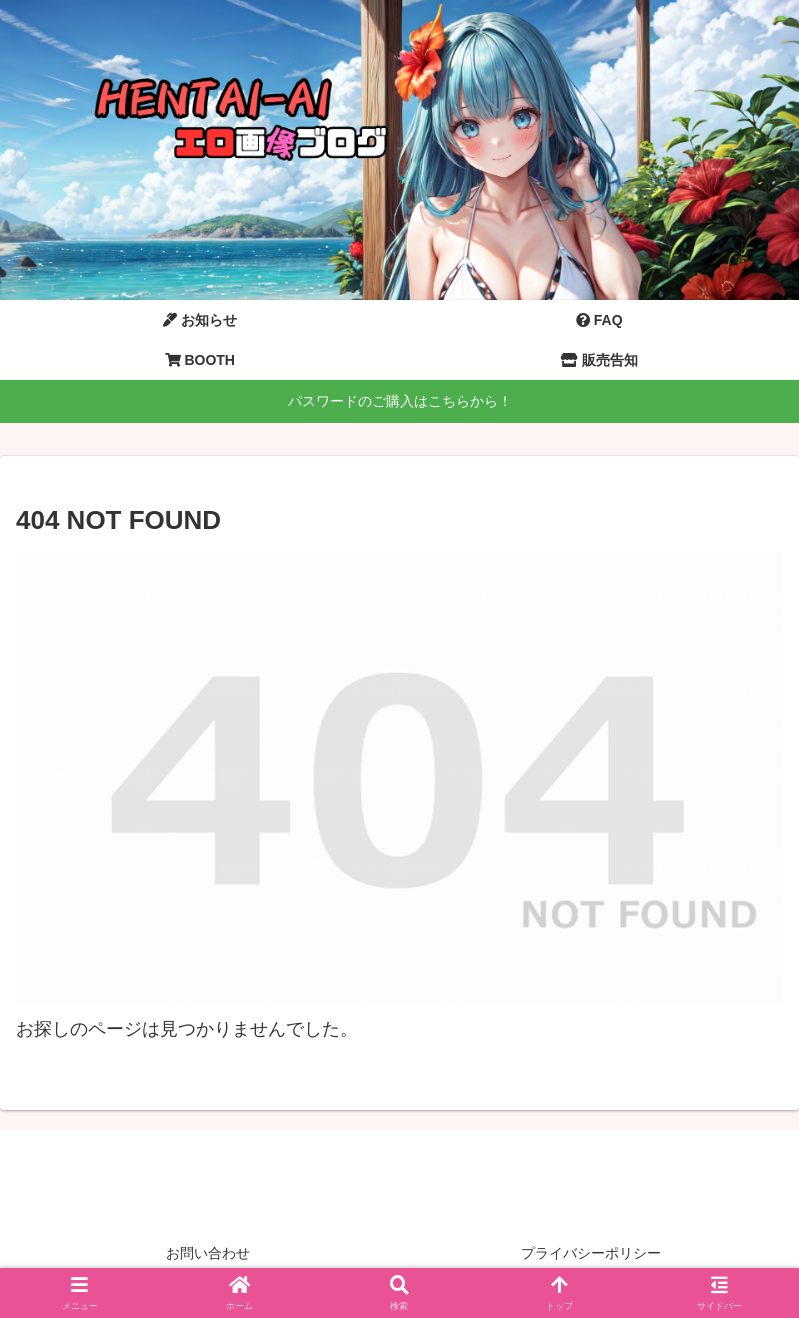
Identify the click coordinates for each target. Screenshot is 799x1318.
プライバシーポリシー (591, 1253)
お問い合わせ (208, 1253)
